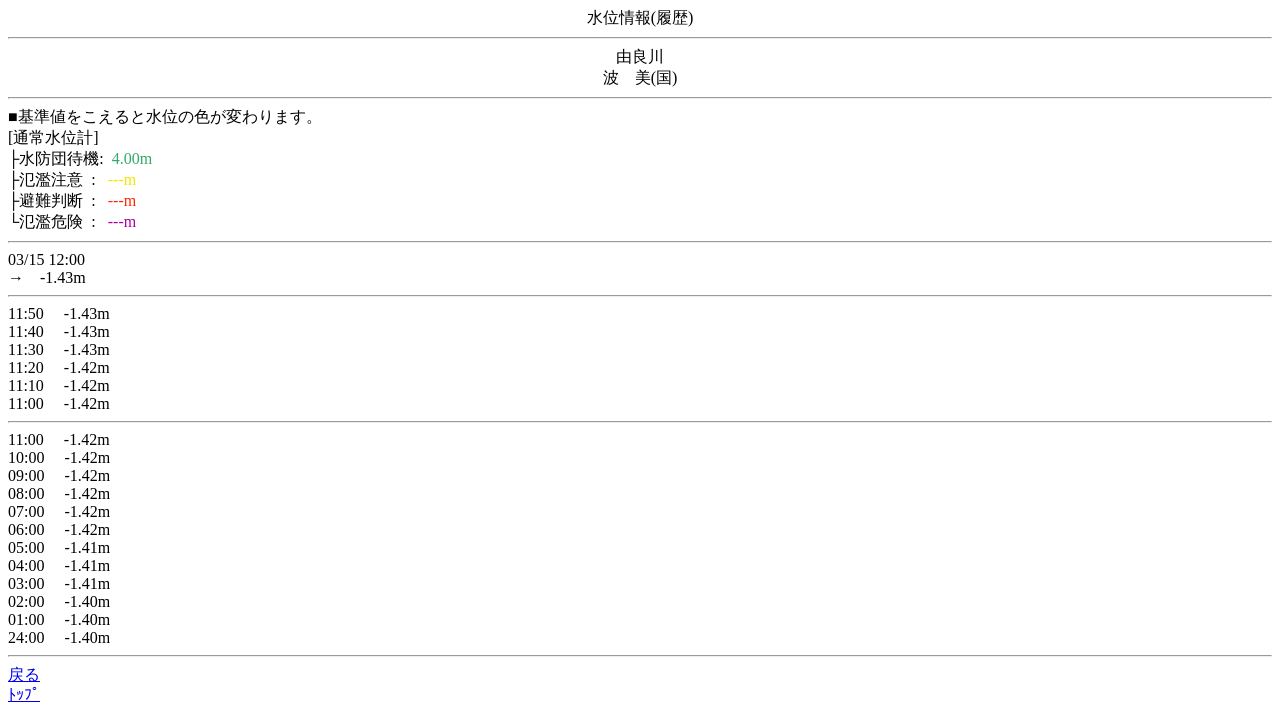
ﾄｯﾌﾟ (24, 694)
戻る (24, 674)
